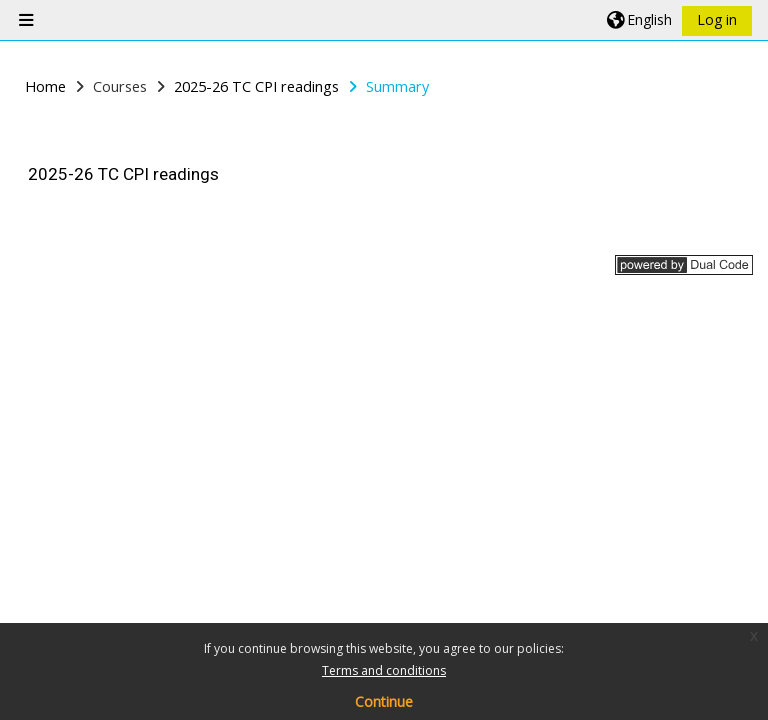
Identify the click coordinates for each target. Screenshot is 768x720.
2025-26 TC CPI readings (123, 174)
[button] (639, 20)
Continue (384, 701)
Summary (397, 86)
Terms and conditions (384, 670)
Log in (717, 19)
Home (45, 86)
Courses (120, 86)
